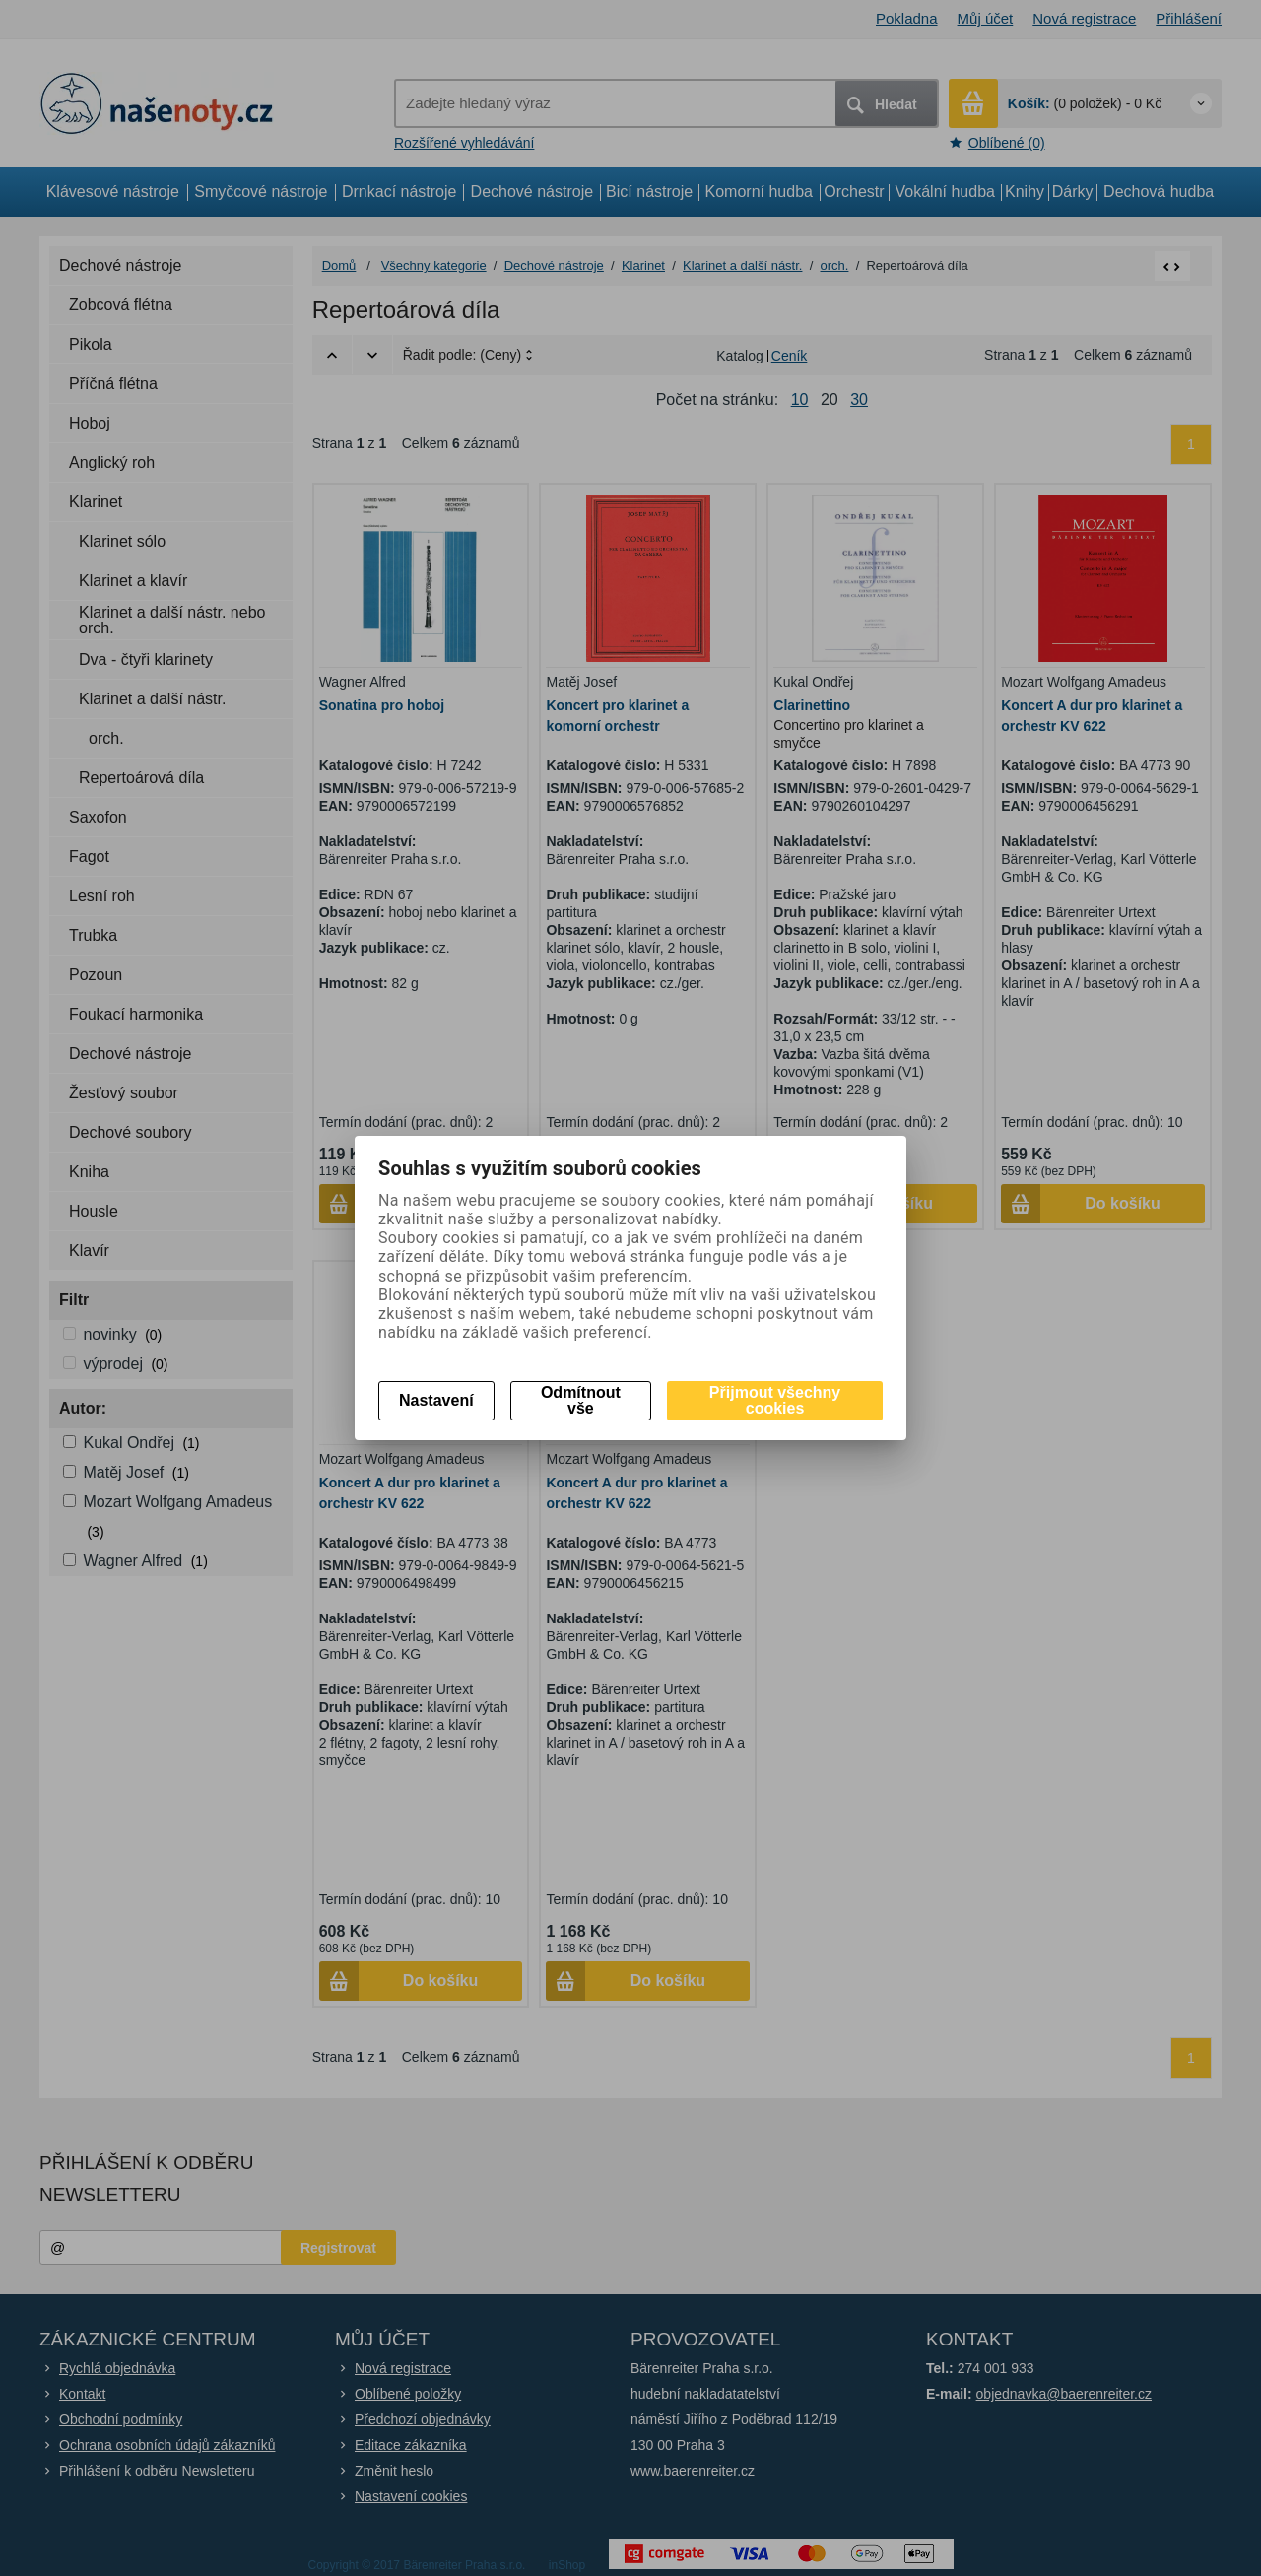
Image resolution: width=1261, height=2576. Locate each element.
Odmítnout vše (581, 1400)
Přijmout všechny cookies (774, 1400)
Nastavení (436, 1400)
